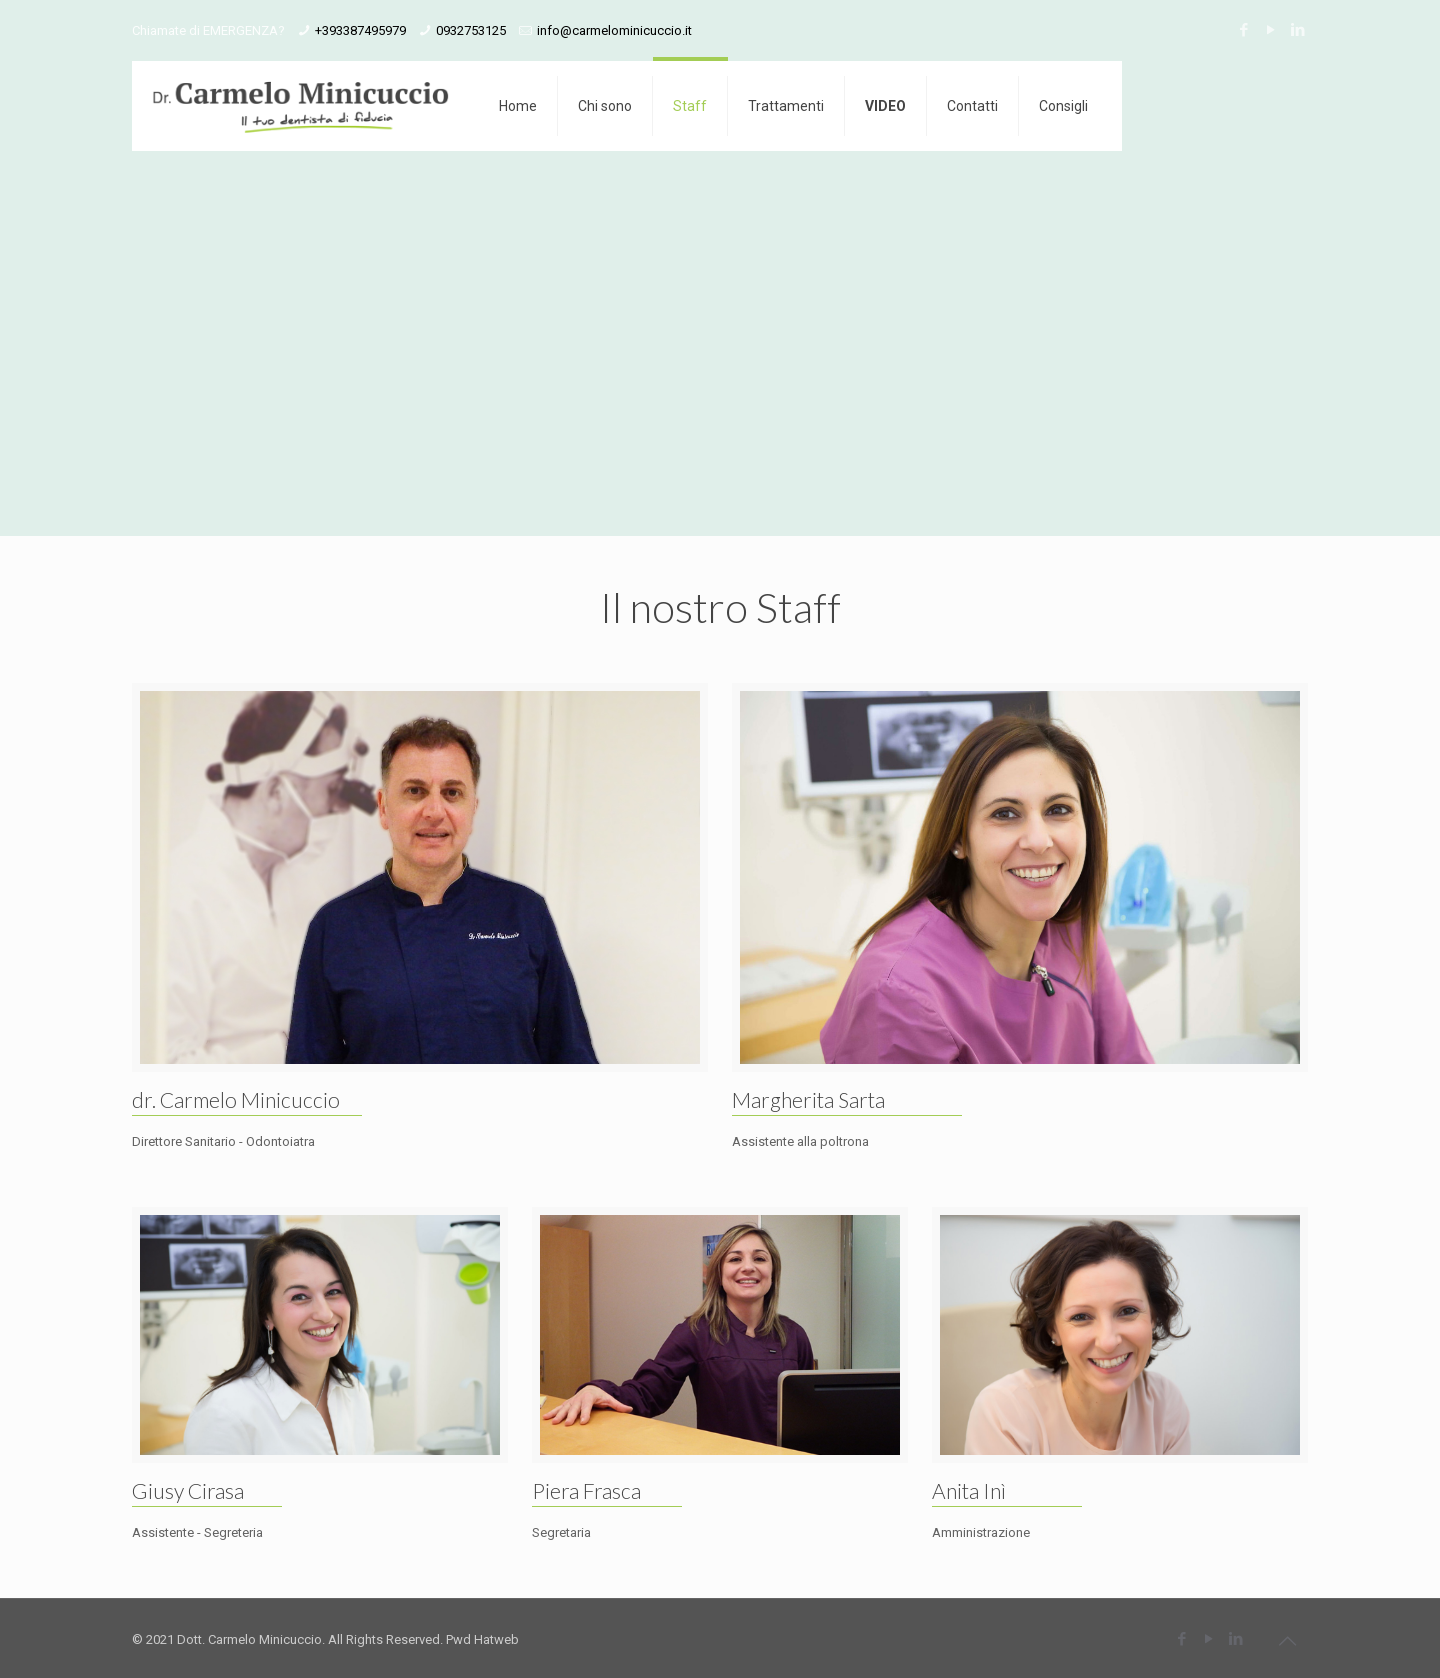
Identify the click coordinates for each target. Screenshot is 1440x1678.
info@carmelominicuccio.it (614, 30)
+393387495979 (360, 30)
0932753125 (471, 30)
